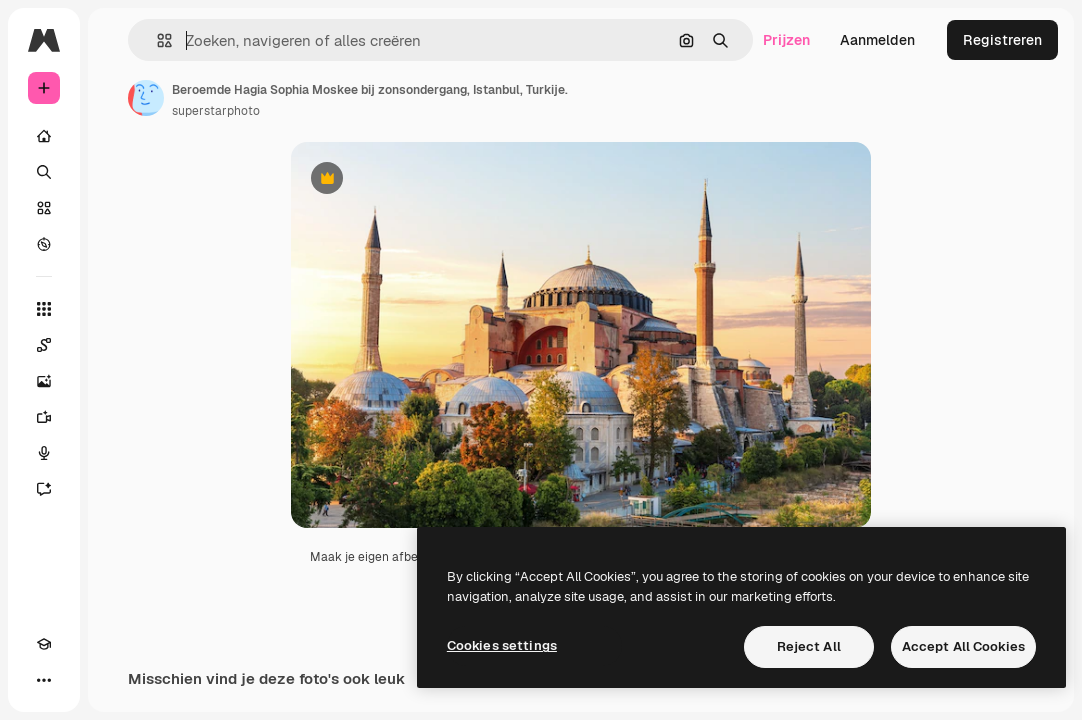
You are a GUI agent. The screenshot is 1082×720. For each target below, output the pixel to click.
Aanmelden (877, 40)
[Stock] (44, 208)
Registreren (1002, 40)
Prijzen (786, 40)
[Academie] (44, 644)
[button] (156, 40)
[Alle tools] (44, 309)
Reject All (809, 646)
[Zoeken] (44, 172)
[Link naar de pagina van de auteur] (146, 98)
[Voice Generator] (44, 453)
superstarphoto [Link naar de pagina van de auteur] (216, 111)
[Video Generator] (44, 417)
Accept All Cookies (963, 646)
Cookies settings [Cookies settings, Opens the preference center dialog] (502, 645)
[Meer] (44, 680)
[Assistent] (44, 489)
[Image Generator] (44, 381)
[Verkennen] (44, 244)
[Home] (44, 136)
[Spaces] (44, 345)
